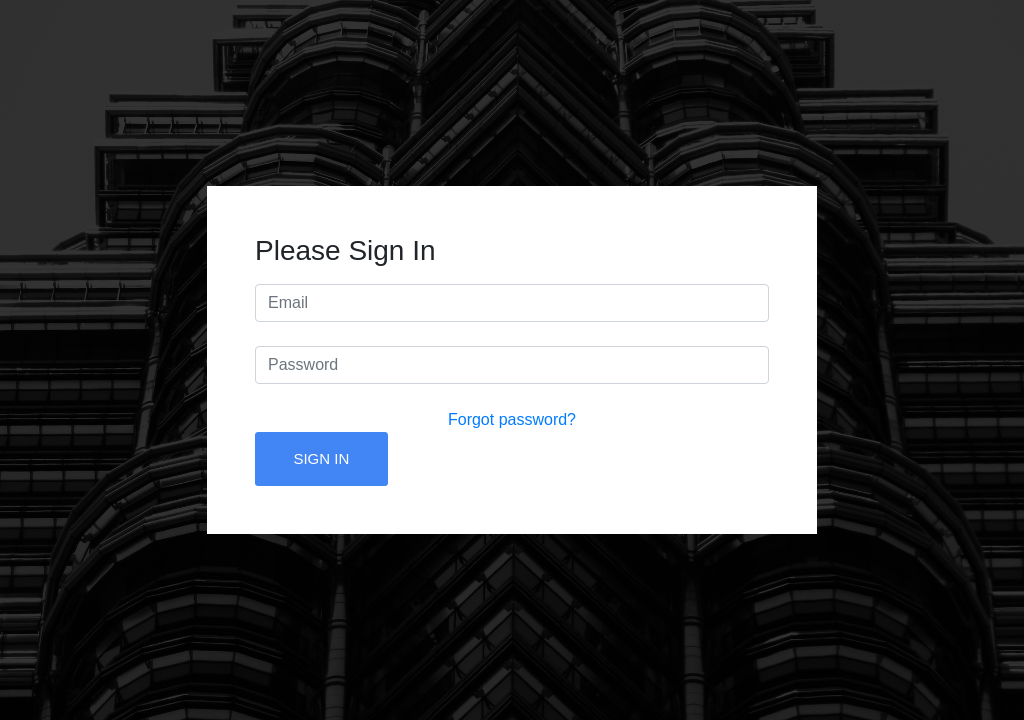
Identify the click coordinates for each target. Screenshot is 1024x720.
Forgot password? (512, 419)
